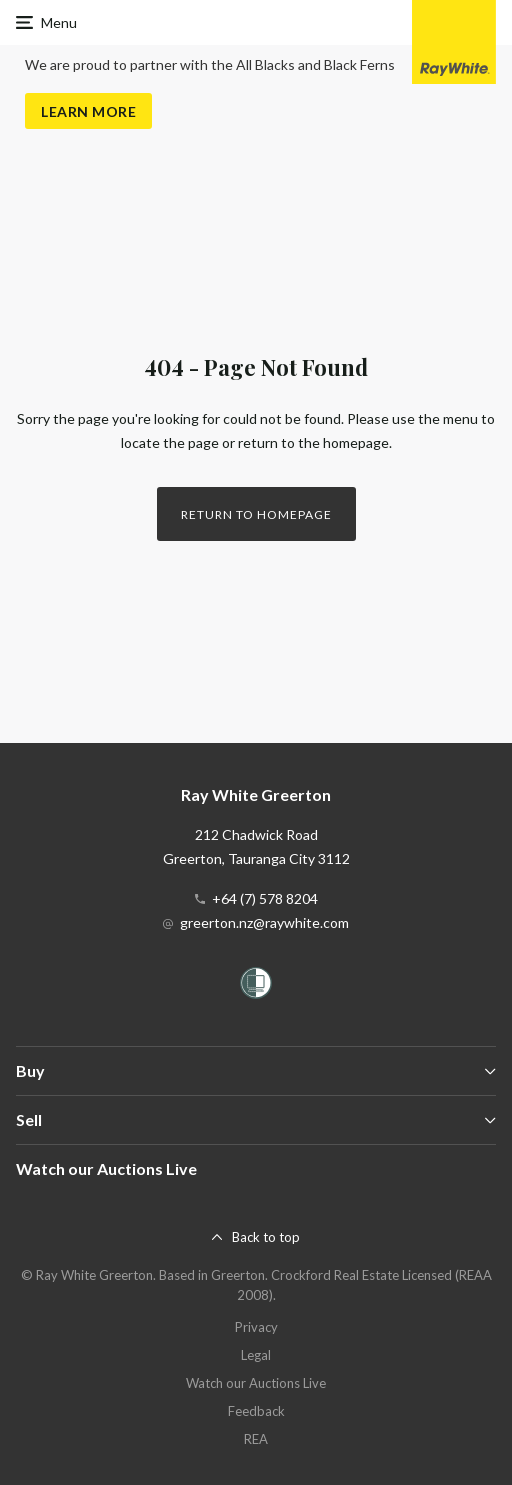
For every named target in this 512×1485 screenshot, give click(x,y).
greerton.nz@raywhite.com (264, 922)
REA (256, 1439)
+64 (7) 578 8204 (265, 898)
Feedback (256, 1411)
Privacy (256, 1327)
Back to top (266, 1237)
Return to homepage (256, 514)
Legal (256, 1355)
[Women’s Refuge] (256, 986)
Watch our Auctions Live (106, 1168)
